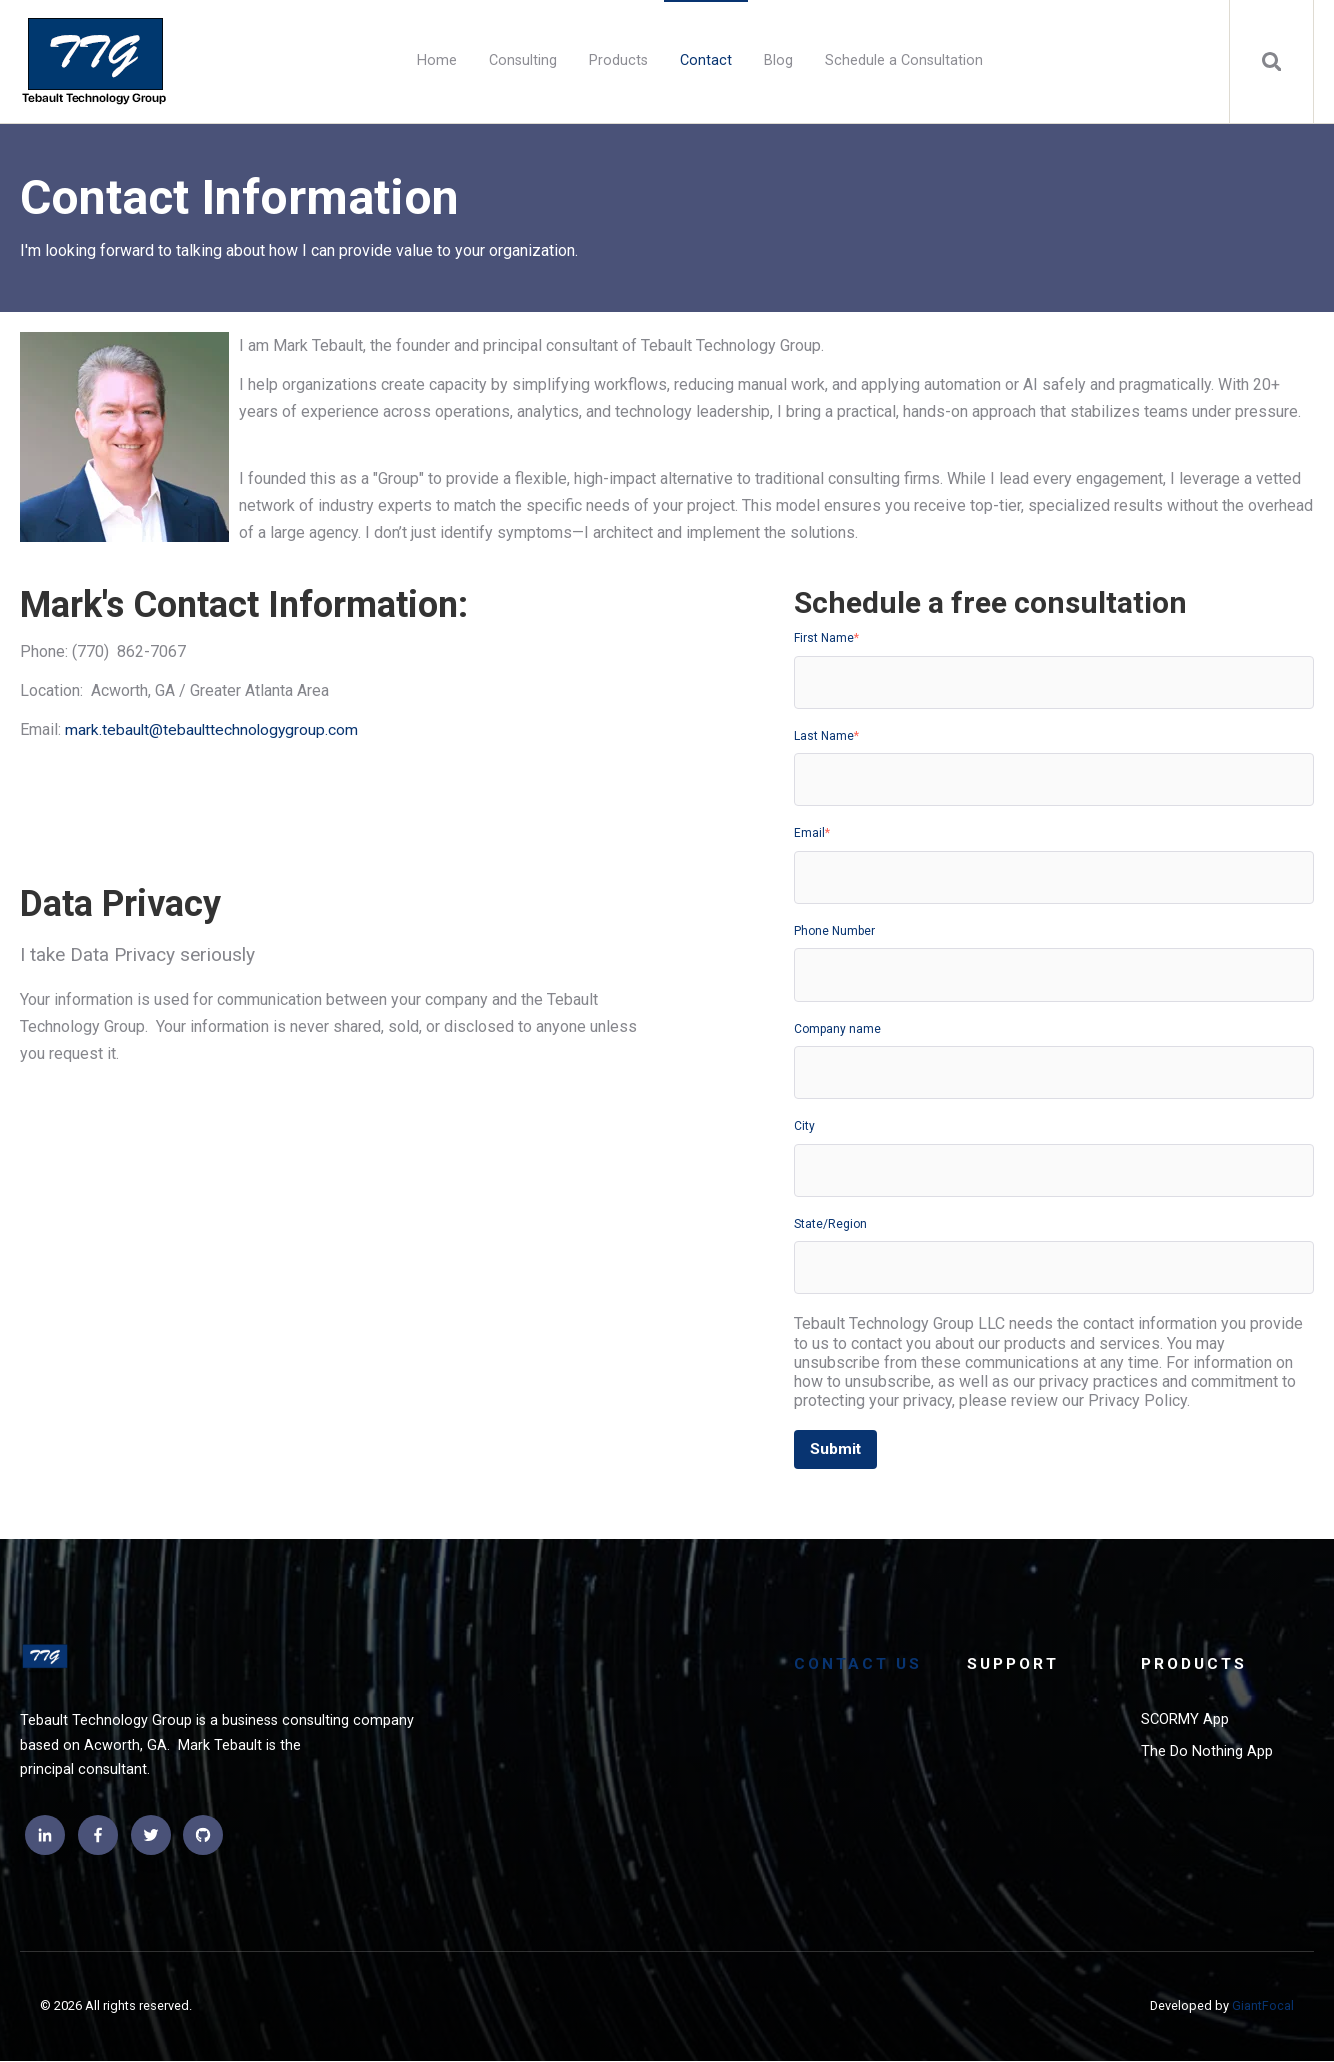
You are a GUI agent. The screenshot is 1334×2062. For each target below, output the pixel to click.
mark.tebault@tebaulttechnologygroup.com (213, 729)
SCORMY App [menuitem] (1186, 1722)
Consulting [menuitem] (522, 60)
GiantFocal (1263, 2006)
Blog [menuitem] (777, 60)
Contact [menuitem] (705, 60)
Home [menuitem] (436, 60)
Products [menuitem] (617, 60)
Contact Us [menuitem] (860, 1665)
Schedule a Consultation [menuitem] (903, 60)
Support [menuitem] (1015, 1665)
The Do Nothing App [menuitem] (1208, 1754)
